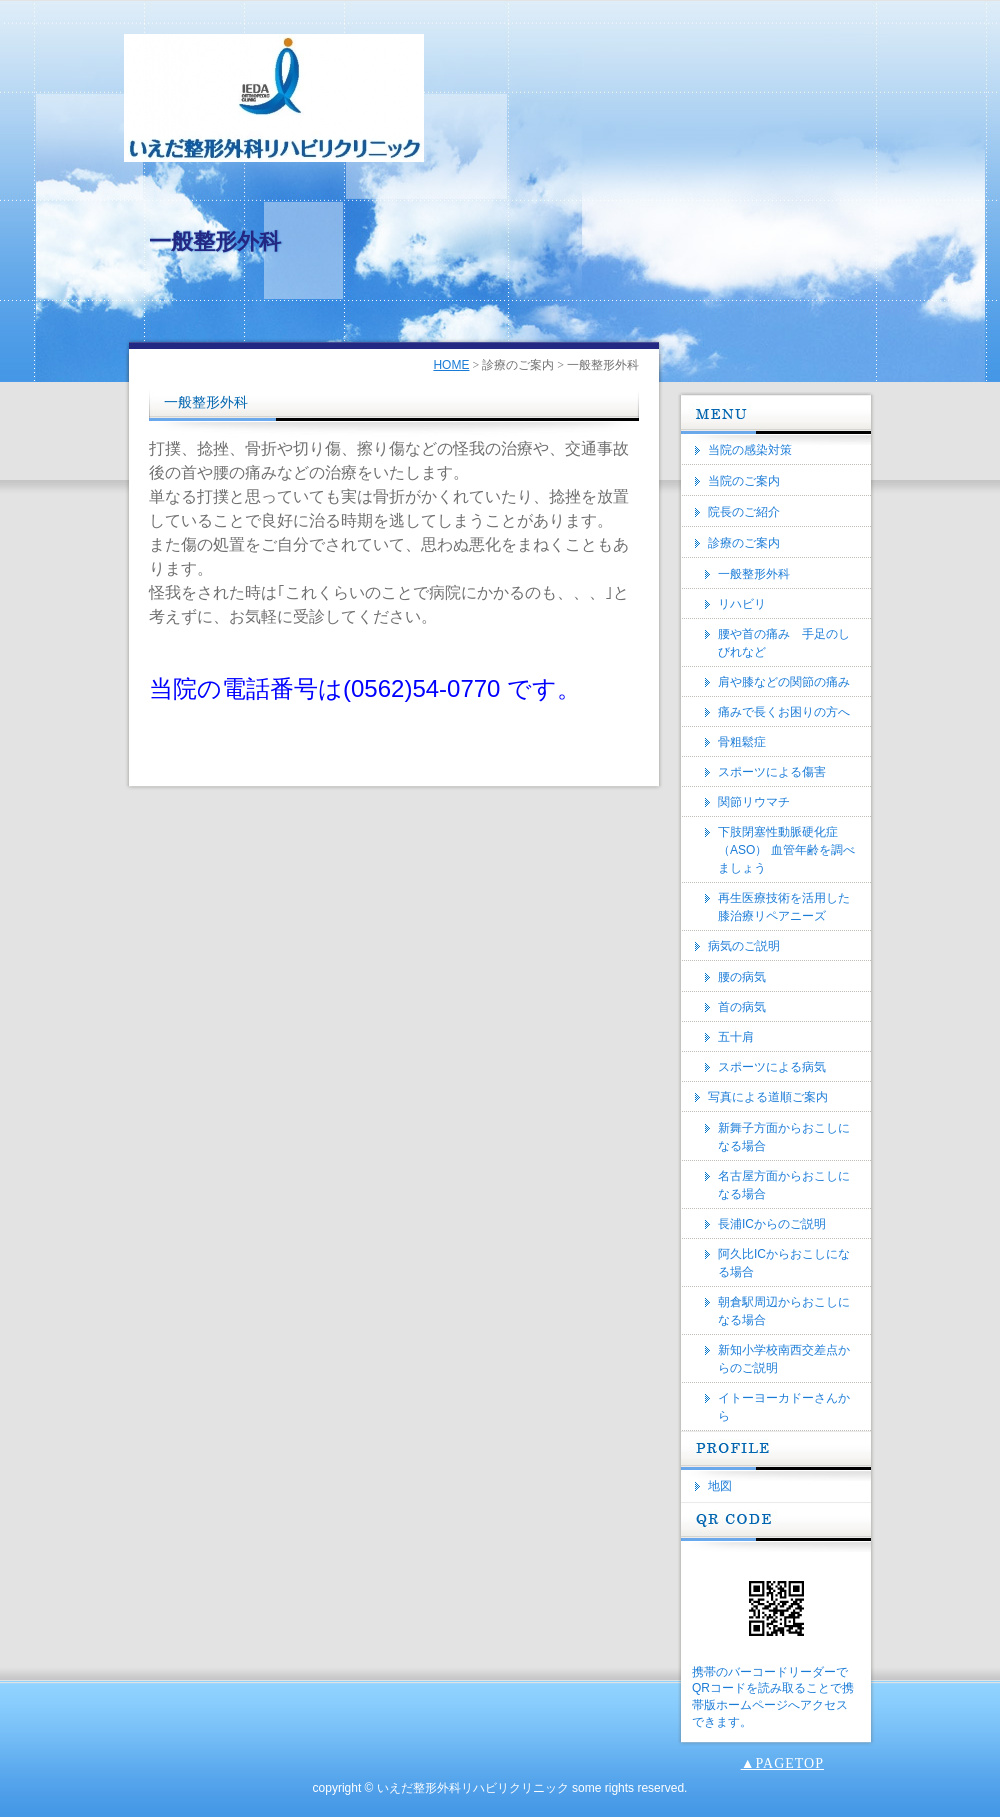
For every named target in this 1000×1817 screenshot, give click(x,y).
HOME (451, 365)
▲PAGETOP (782, 1763)
